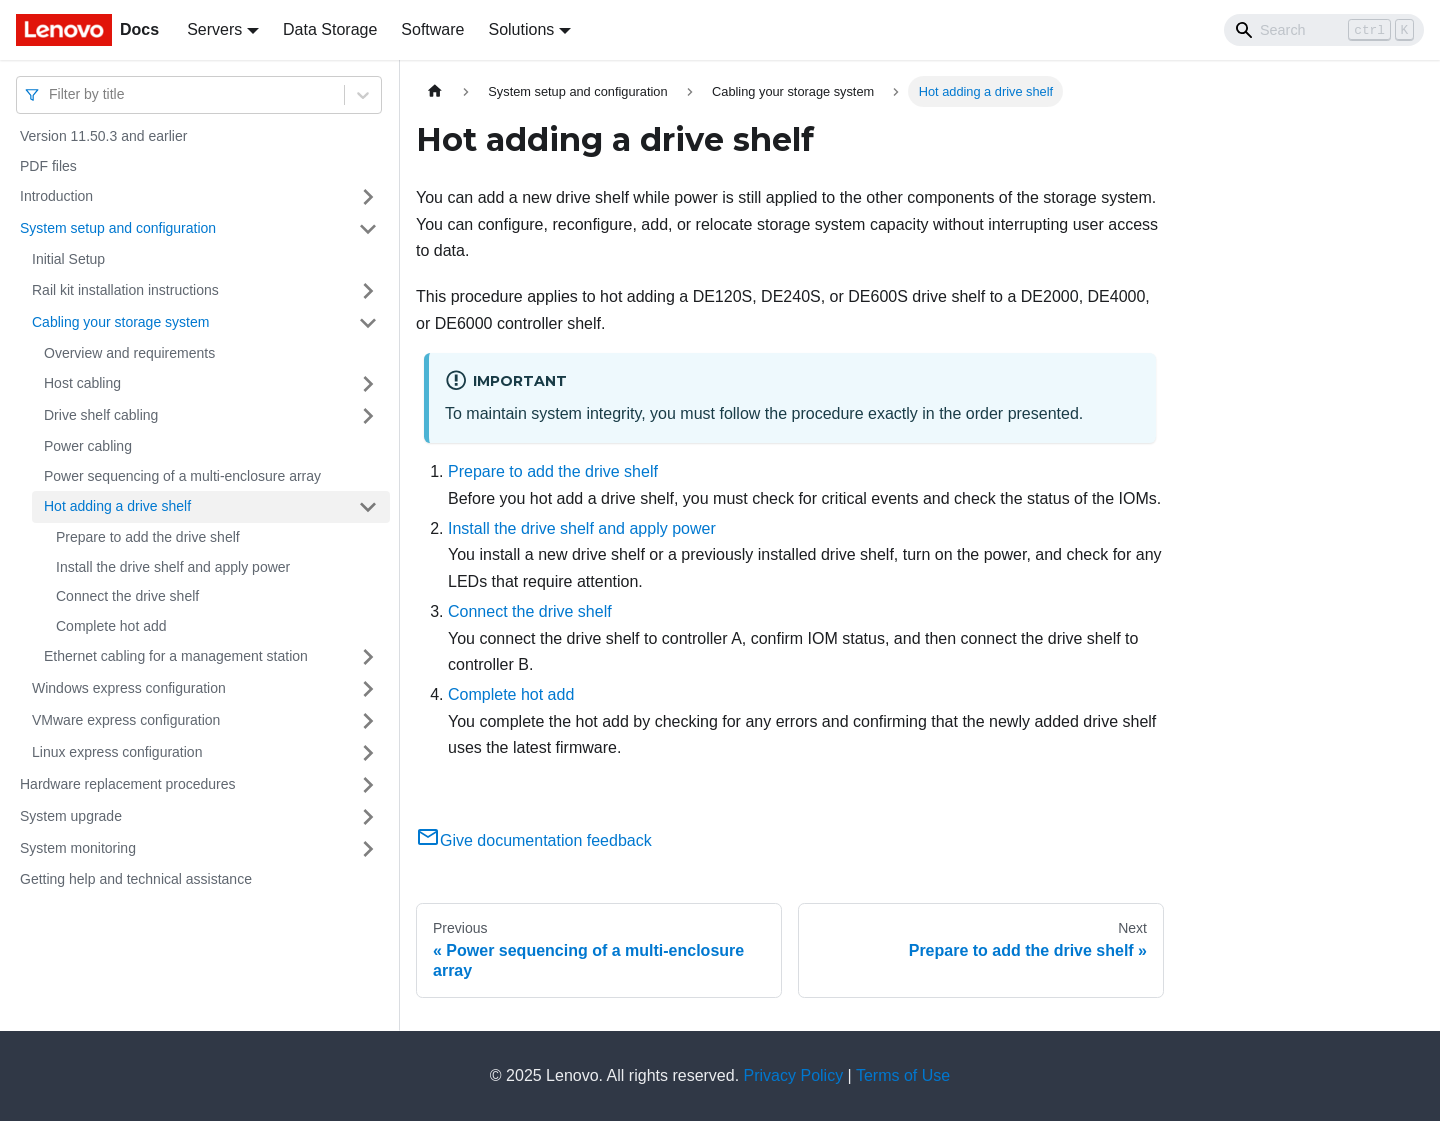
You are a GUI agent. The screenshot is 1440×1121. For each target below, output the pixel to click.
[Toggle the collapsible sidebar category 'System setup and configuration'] (368, 229)
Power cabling (88, 446)
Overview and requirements (129, 353)
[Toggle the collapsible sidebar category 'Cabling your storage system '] (368, 323)
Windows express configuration (129, 688)
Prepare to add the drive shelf (148, 537)
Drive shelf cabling (101, 415)
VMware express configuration (126, 720)
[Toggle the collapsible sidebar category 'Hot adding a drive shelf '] (368, 507)
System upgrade (71, 816)
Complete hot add (111, 626)
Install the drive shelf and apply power (173, 567)
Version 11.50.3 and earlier (103, 136)
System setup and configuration (118, 228)
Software (432, 29)
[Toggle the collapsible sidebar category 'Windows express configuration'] (368, 689)
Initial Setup (68, 259)
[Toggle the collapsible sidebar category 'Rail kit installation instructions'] (368, 291)
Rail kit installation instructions (125, 290)
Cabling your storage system (120, 322)
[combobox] (51, 94)
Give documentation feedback (534, 840)
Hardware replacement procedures (128, 784)
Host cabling (82, 383)
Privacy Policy (794, 1075)
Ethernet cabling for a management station (176, 656)
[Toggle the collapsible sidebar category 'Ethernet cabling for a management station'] (368, 657)
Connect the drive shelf (127, 596)
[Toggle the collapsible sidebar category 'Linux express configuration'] (368, 753)
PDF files (48, 166)
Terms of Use (903, 1075)
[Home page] (435, 91)
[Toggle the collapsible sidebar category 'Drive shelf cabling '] (368, 416)
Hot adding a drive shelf (117, 506)
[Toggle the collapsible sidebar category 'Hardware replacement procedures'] (368, 785)
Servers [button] (214, 29)
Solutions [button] (521, 29)
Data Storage (330, 29)
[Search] (1324, 30)
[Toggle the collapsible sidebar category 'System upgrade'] (368, 817)
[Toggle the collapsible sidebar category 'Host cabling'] (368, 384)
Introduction (56, 196)
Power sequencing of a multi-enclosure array (182, 476)
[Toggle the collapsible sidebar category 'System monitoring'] (368, 849)
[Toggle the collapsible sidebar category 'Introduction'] (368, 197)
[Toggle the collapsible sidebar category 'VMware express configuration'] (368, 721)
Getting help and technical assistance (136, 879)
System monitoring (78, 848)
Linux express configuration (117, 752)
